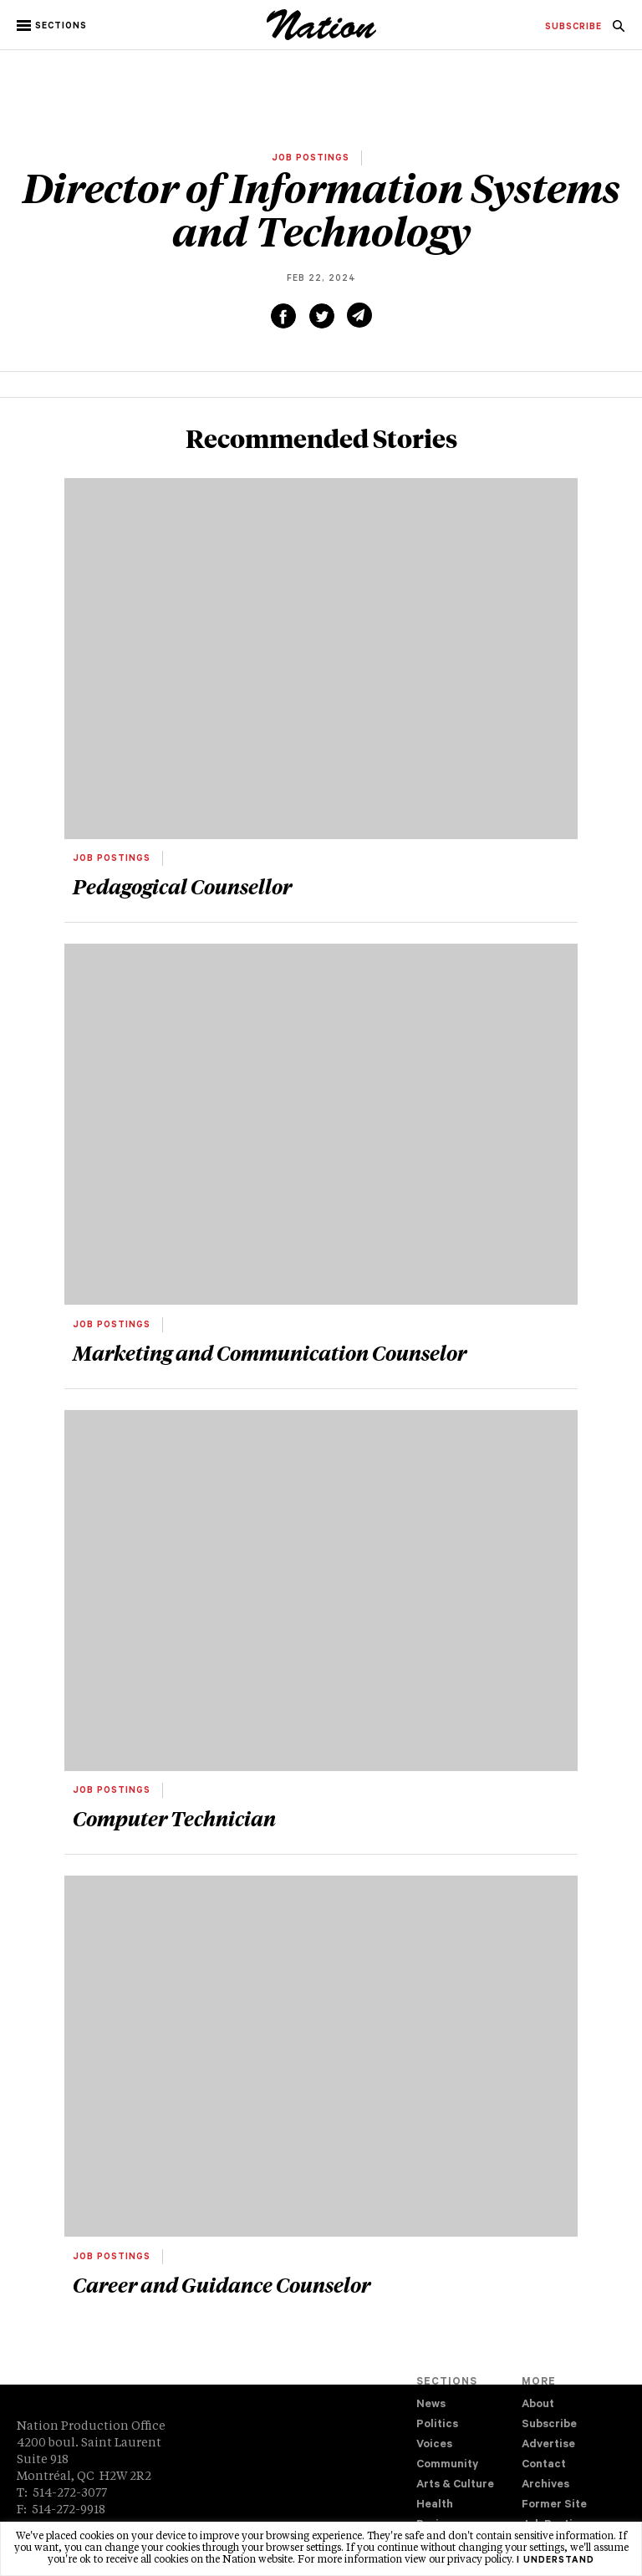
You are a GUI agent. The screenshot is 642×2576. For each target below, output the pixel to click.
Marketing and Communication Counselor (269, 1352)
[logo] (321, 37)
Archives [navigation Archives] (545, 2485)
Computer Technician (174, 1818)
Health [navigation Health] (434, 2505)
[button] (53, 26)
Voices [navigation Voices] (434, 2445)
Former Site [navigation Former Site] (554, 2505)
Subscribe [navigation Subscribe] (549, 2425)
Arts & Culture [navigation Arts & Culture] (455, 2485)
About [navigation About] (538, 2405)
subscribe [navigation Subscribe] (573, 28)
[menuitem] (573, 27)
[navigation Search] (618, 31)
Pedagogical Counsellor (182, 886)
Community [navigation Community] (447, 2465)
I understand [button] (555, 2561)
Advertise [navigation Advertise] (548, 2445)
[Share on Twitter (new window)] (321, 316)
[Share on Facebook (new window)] (283, 316)
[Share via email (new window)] (359, 315)
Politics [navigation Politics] (437, 2425)
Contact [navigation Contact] (544, 2465)
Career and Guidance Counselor (221, 2284)
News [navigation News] (431, 2405)
